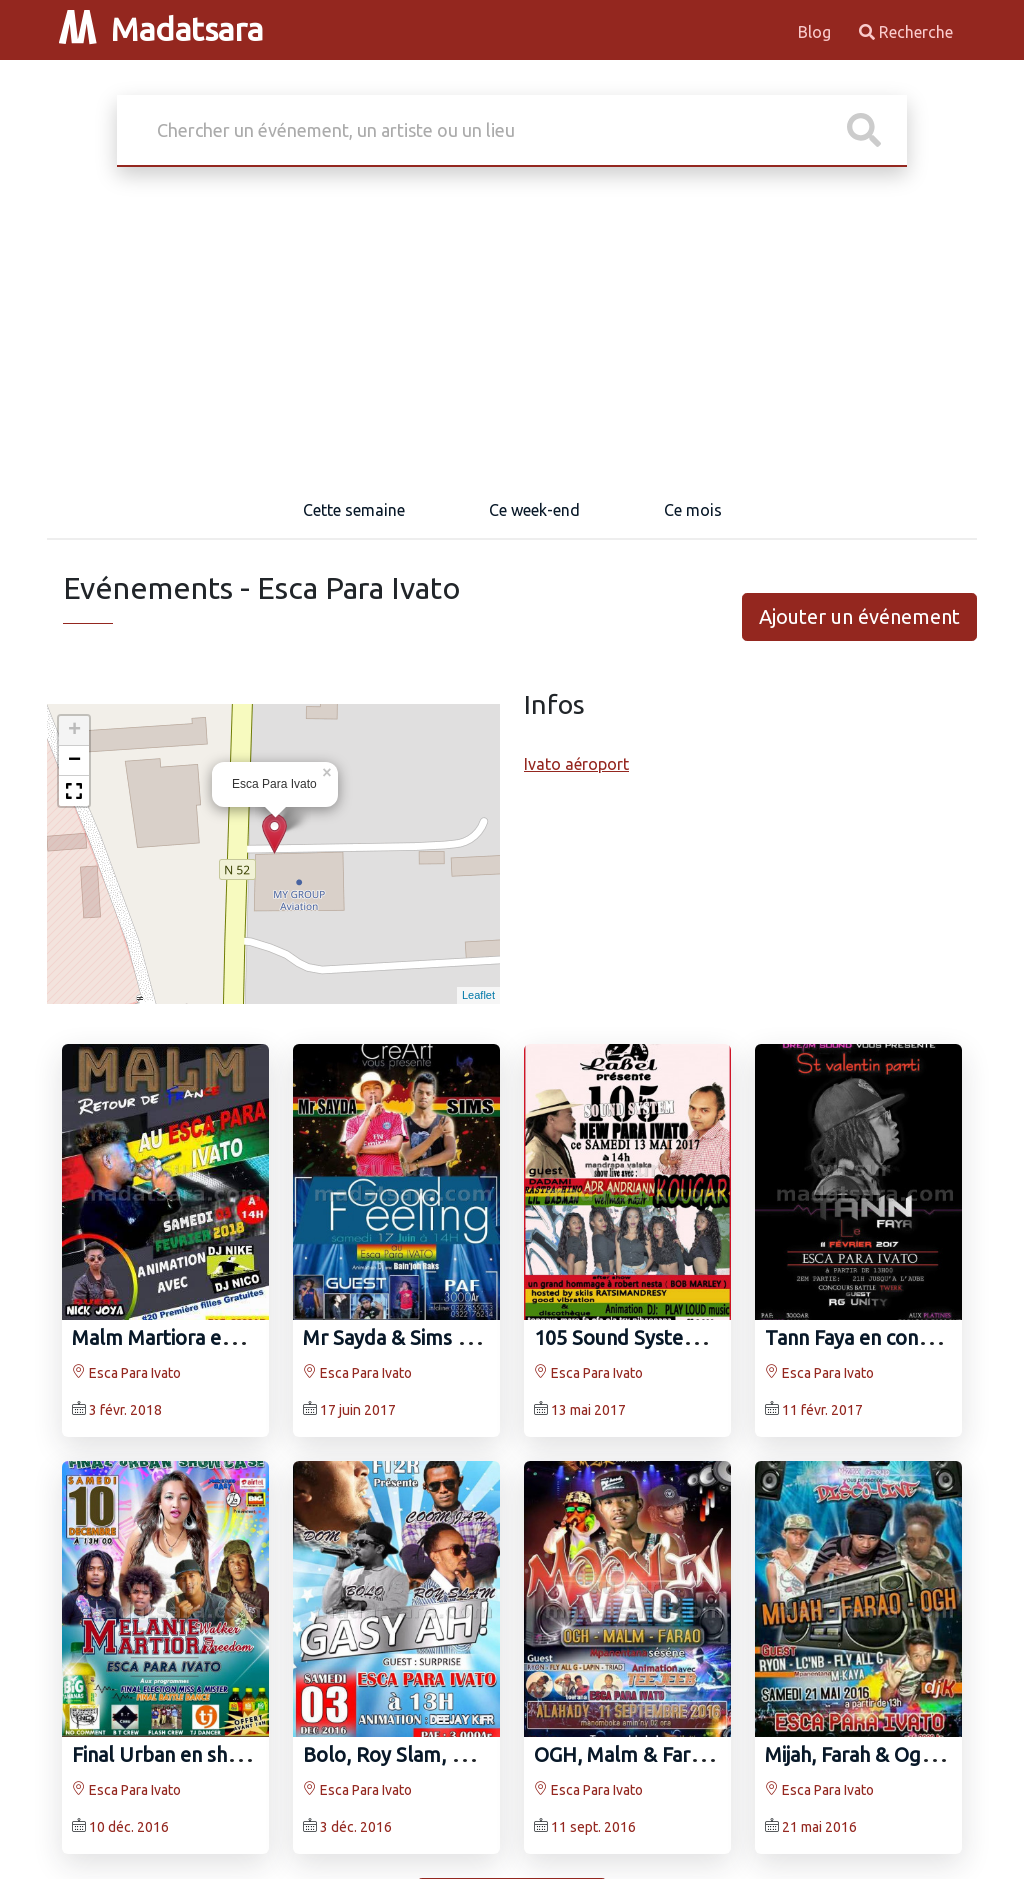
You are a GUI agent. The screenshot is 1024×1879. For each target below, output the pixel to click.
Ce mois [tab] (693, 510)
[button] (74, 791)
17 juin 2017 (358, 1410)
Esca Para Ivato (126, 1373)
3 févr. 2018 (125, 1410)
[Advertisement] (512, 332)
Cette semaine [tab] (354, 510)
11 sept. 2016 (593, 1827)
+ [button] (74, 731)
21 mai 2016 (819, 1827)
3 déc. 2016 (356, 1827)
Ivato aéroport (576, 764)
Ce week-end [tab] (534, 510)
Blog (816, 32)
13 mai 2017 (588, 1410)
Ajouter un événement (859, 616)
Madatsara (161, 29)
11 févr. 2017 (822, 1410)
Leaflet (478, 995)
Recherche (906, 32)
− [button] (74, 761)
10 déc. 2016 (129, 1827)
